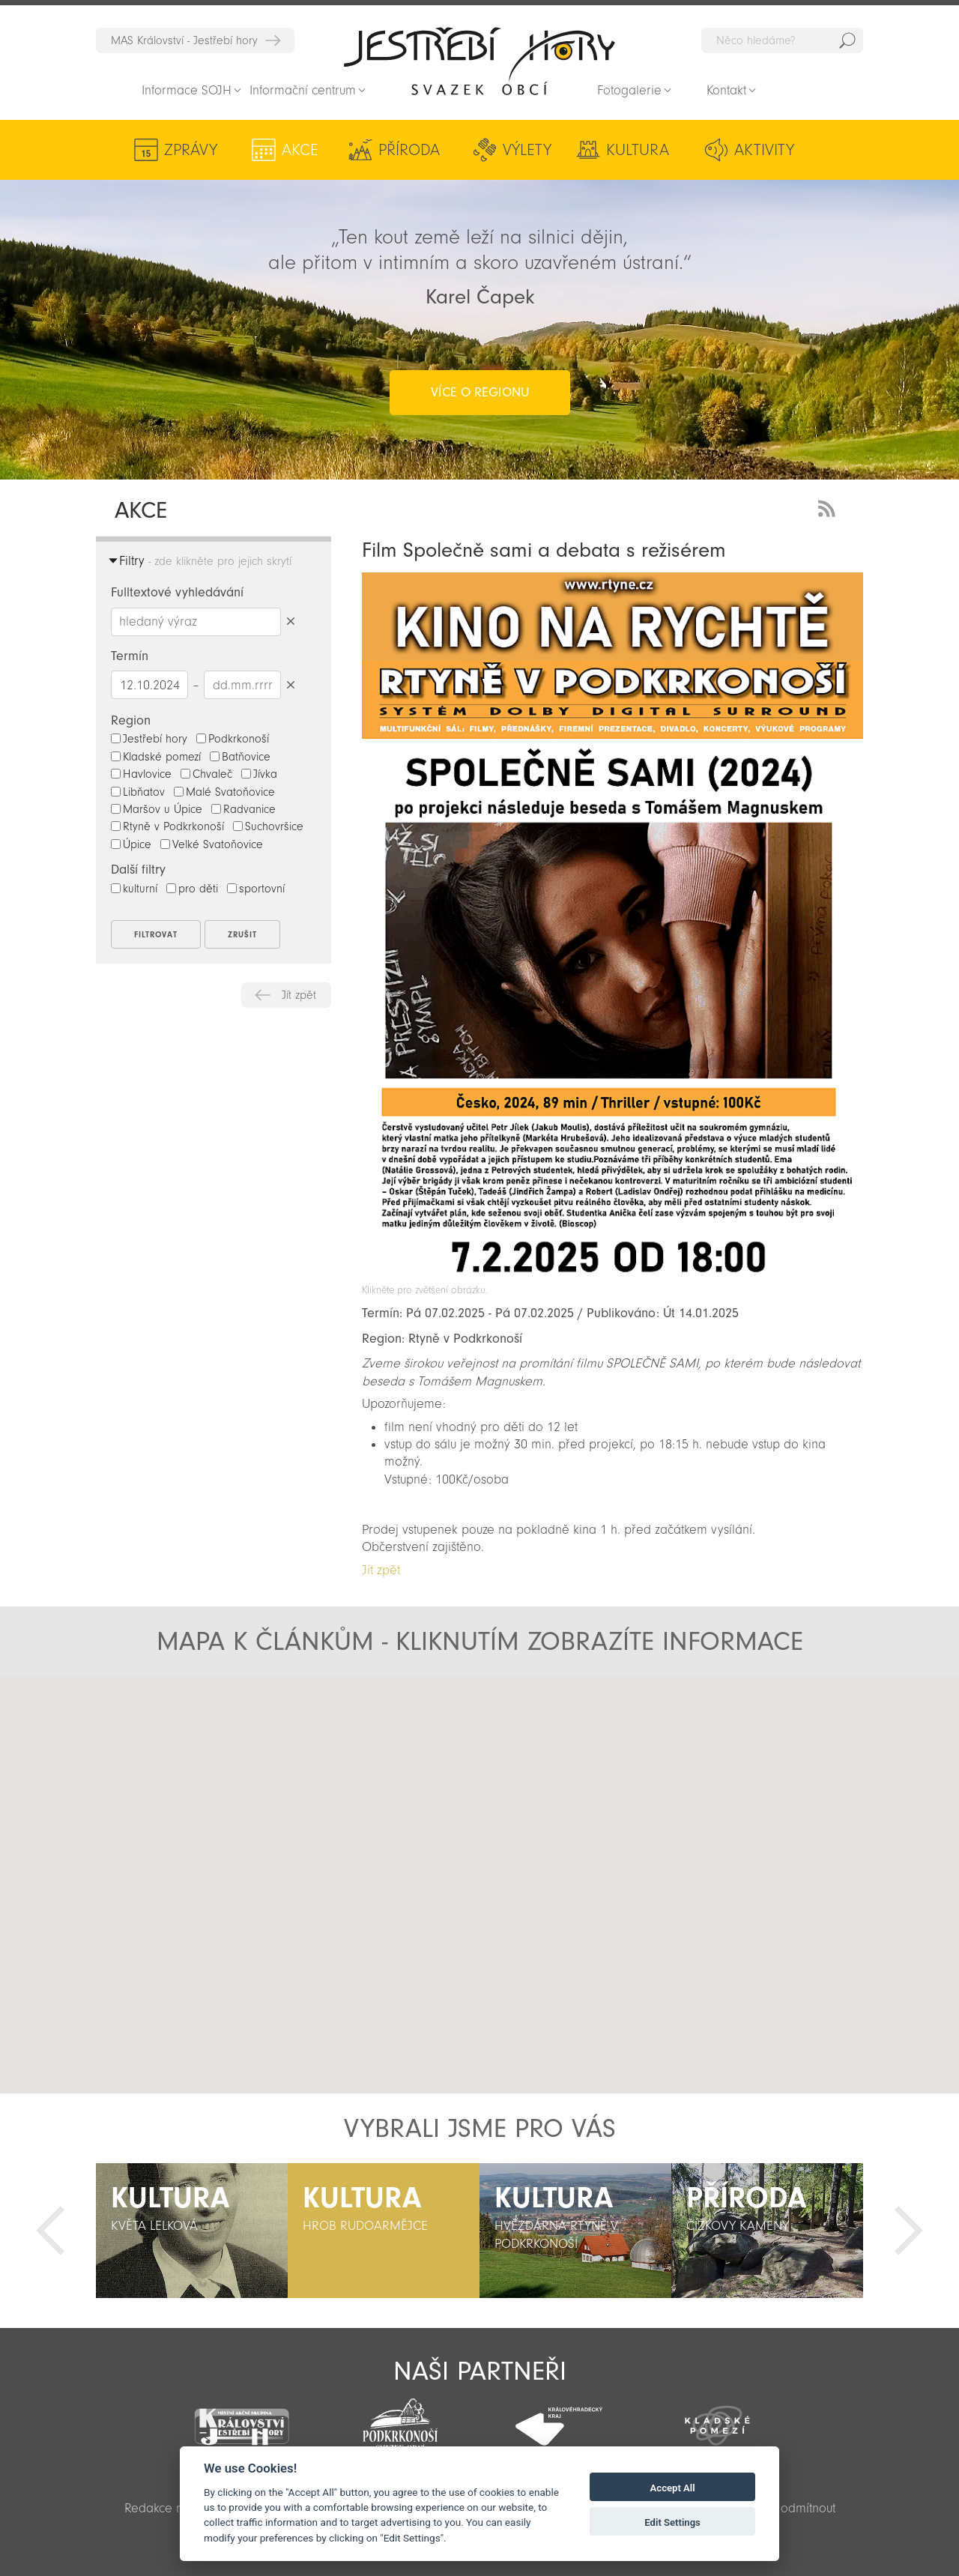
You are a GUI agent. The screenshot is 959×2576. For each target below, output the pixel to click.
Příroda (409, 150)
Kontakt (726, 90)
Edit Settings (672, 2522)
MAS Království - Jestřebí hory (184, 40)
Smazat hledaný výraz (290, 621)
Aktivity (764, 150)
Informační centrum (302, 90)
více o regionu (480, 392)
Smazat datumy (290, 684)
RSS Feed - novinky (829, 507)
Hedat (847, 40)
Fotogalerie (629, 90)
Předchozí (50, 2230)
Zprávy (190, 150)
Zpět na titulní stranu (479, 60)
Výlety (527, 150)
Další (909, 2230)
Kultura (637, 150)
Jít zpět (299, 995)
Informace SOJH (187, 90)
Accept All (672, 2488)
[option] (192, 2230)
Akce (300, 150)
